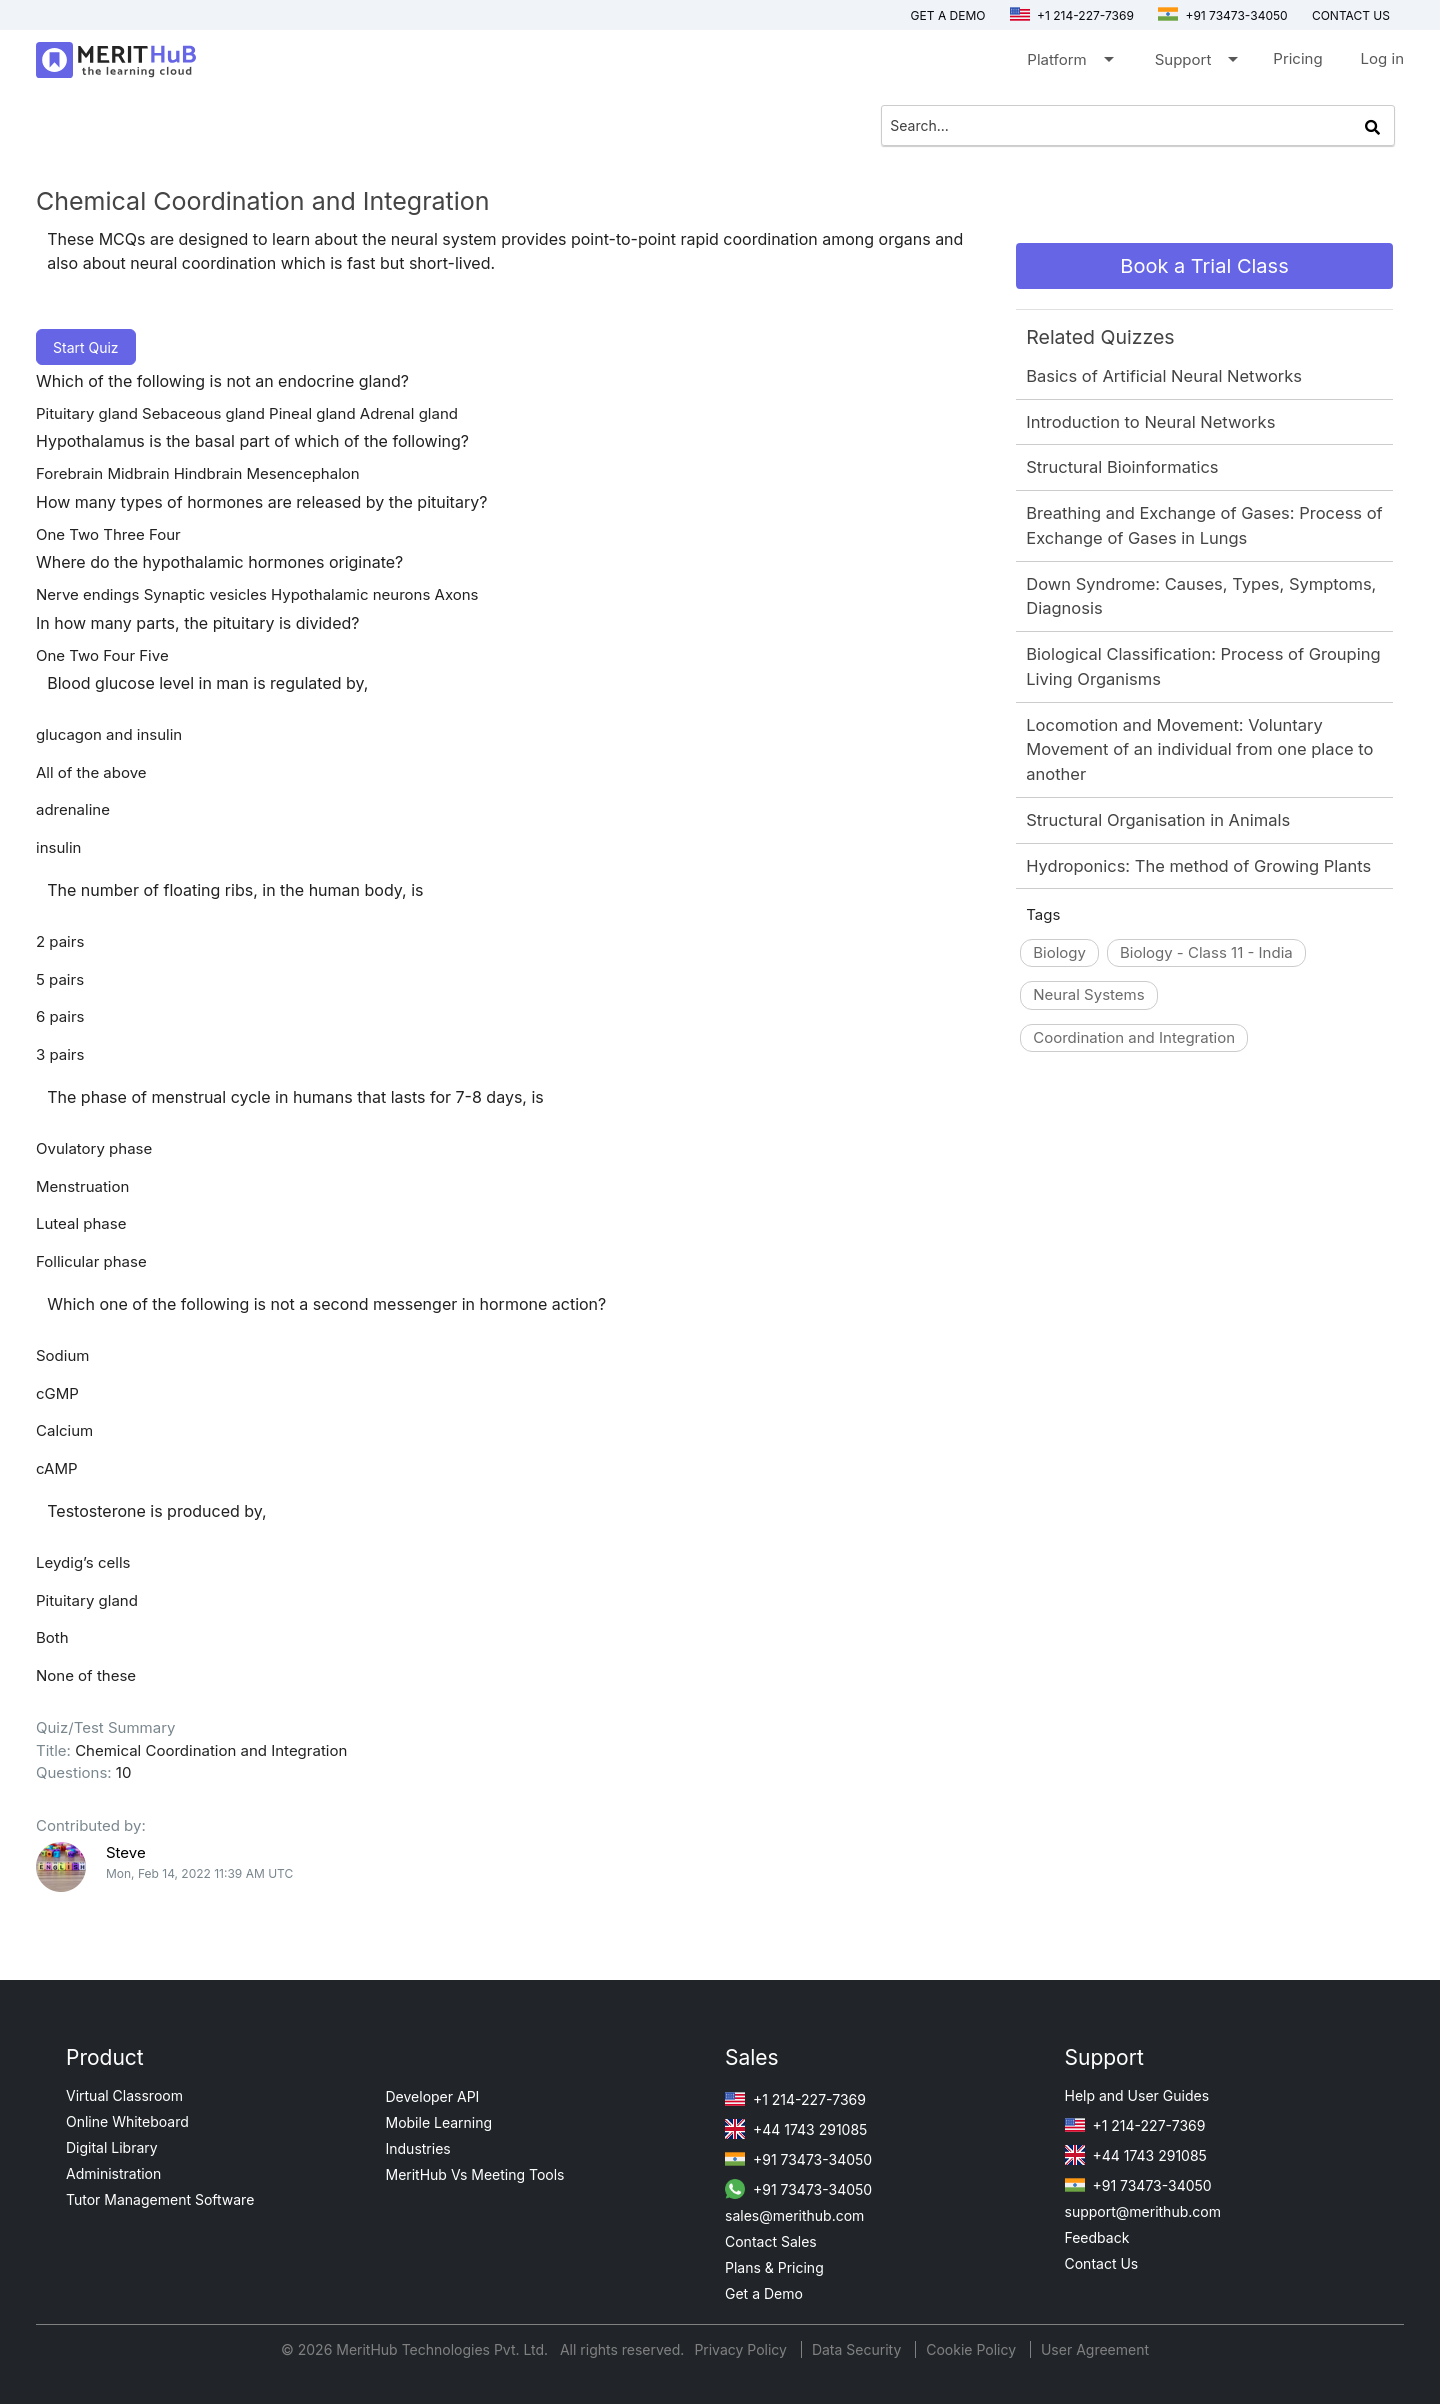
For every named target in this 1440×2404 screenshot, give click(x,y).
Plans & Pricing (774, 2267)
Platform (1068, 63)
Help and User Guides (1137, 2095)
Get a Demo (948, 15)
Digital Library (112, 2147)
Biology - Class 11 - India (1206, 952)
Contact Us (1102, 2263)
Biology (1059, 952)
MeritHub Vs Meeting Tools (475, 2174)
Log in (1382, 58)
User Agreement (1095, 2349)
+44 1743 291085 (796, 2129)
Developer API (433, 2096)
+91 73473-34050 (1223, 15)
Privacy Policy (742, 2349)
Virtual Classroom (124, 2095)
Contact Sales (771, 2241)
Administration (113, 2173)
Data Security (858, 2349)
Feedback (1097, 2237)
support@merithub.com (1143, 2211)
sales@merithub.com (794, 2215)
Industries (418, 2148)
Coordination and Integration (1134, 1037)
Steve (126, 1852)
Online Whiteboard (127, 2121)
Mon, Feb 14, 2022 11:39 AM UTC (199, 1873)
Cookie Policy (971, 2349)
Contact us (1351, 15)
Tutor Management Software (160, 2199)
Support (1195, 63)
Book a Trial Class (1204, 266)
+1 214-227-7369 (1072, 15)
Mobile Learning (439, 2122)
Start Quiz (86, 347)
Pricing (1297, 58)
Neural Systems (1088, 994)
